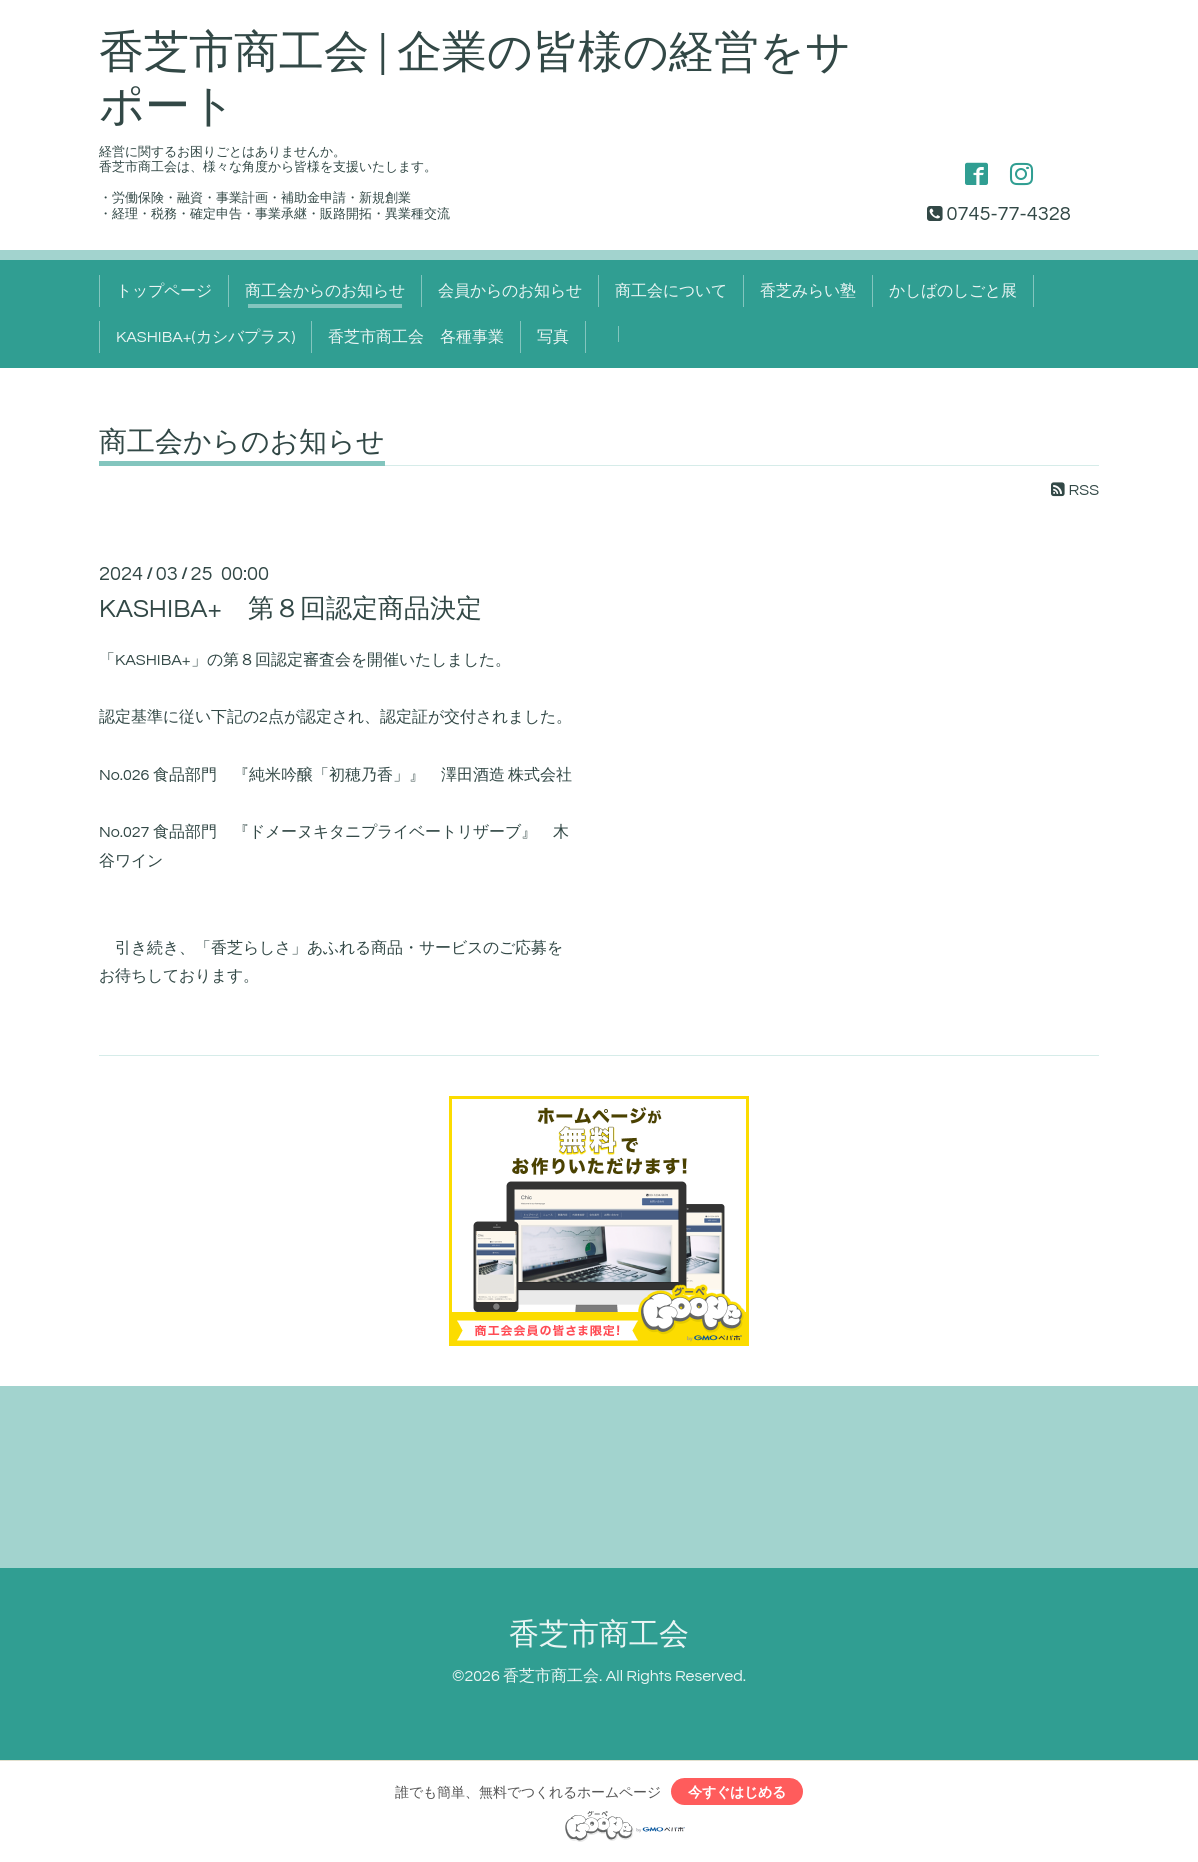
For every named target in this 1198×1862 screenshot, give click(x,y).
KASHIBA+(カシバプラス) (205, 337)
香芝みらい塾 (808, 291)
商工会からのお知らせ (325, 291)
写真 (553, 337)
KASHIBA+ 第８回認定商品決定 (290, 609)
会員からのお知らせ (510, 291)
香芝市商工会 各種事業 (416, 337)
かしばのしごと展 (953, 291)
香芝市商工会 (599, 1634)
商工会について (671, 291)
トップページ (164, 291)
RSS (1075, 490)
